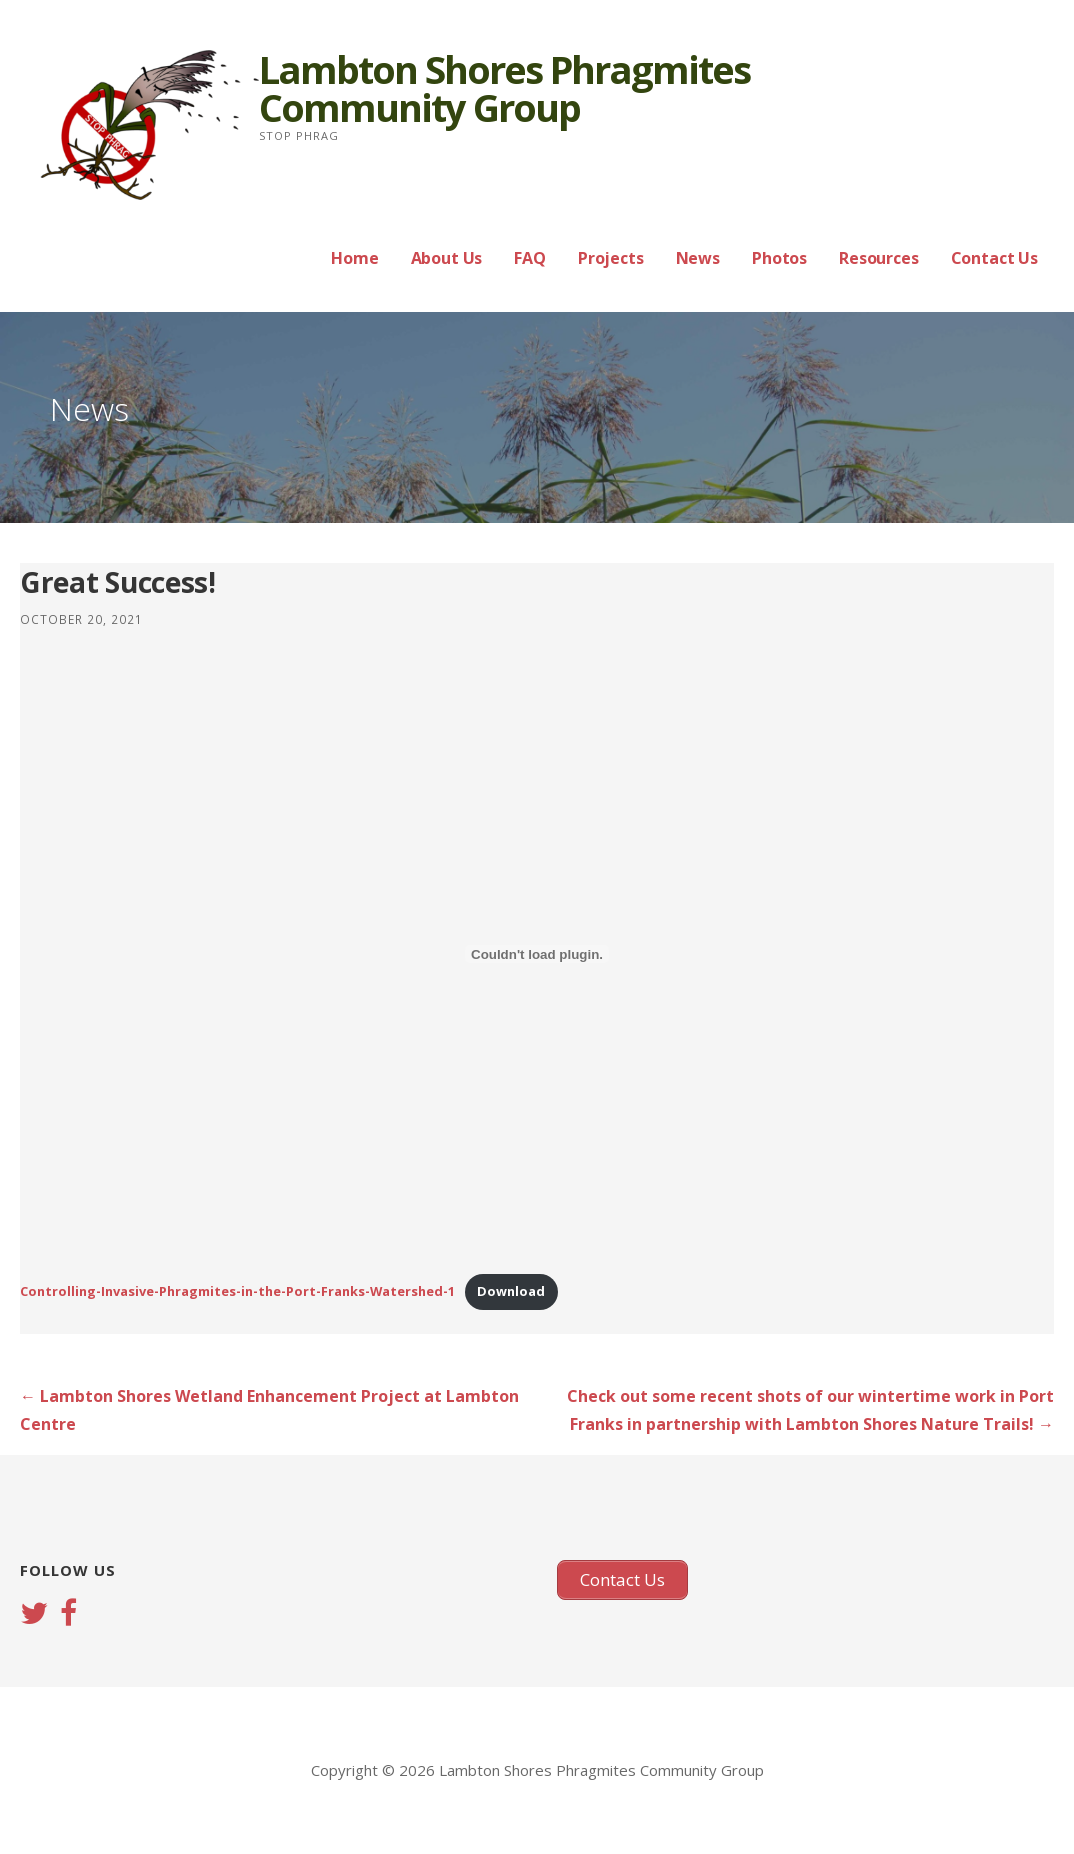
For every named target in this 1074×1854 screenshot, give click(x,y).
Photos (779, 258)
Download (511, 1291)
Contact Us (994, 258)
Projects (611, 258)
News (698, 258)
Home (354, 258)
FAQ (530, 258)
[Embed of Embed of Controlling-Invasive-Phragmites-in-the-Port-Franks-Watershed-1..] (537, 954)
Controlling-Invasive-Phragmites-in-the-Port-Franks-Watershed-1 (237, 1291)
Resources (879, 258)
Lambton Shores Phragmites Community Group (504, 88)
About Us (447, 258)
